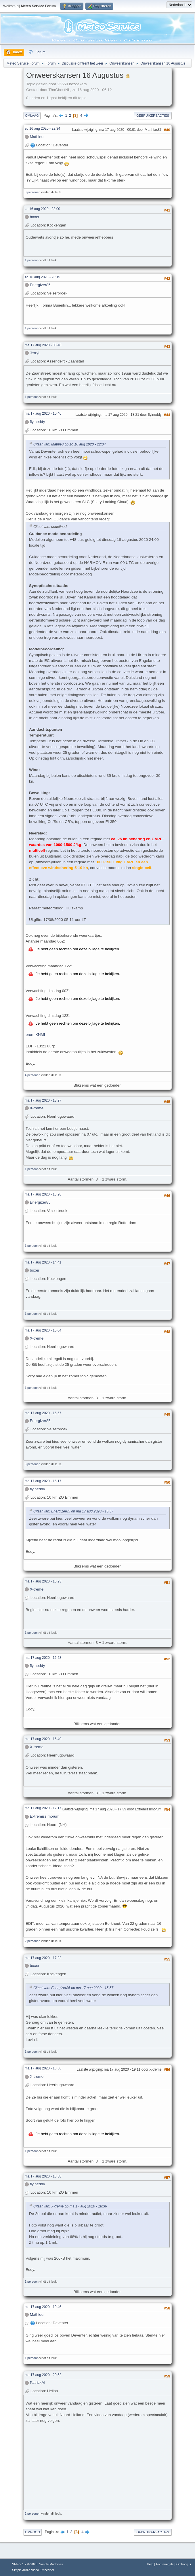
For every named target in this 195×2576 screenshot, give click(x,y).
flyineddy (37, 422)
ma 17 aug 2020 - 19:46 (43, 2307)
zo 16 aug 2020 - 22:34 (42, 128)
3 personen (32, 192)
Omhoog (32, 2532)
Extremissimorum (45, 1816)
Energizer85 (40, 285)
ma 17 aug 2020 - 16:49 (43, 1739)
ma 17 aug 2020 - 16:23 (43, 1581)
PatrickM (37, 2382)
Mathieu (36, 137)
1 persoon (32, 260)
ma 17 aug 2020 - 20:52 (43, 2375)
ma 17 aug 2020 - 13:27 (43, 1100)
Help (150, 2564)
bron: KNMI (35, 1034)
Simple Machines (51, 2564)
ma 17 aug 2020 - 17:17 (43, 1808)
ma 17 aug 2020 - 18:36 (43, 2068)
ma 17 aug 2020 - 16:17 (43, 1481)
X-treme (36, 1108)
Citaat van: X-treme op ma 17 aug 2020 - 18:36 (70, 2207)
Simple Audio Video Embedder (33, 2570)
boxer (34, 217)
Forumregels (165, 2564)
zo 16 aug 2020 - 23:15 (42, 277)
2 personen (32, 1941)
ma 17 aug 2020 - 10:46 (43, 413)
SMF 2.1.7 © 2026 (24, 2564)
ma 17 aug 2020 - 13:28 (43, 1194)
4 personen (32, 1075)
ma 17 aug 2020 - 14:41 (43, 1262)
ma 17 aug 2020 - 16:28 (43, 1658)
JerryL (35, 353)
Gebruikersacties (152, 115)
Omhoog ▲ (184, 2564)
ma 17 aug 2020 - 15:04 (43, 1330)
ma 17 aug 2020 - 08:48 (43, 345)
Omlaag (32, 115)
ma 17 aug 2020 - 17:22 (43, 1958)
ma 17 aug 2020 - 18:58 (43, 2176)
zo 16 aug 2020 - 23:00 (42, 209)
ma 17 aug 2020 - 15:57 (43, 1413)
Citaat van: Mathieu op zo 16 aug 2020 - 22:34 (69, 444)
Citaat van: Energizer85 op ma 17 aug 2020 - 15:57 (73, 1511)
